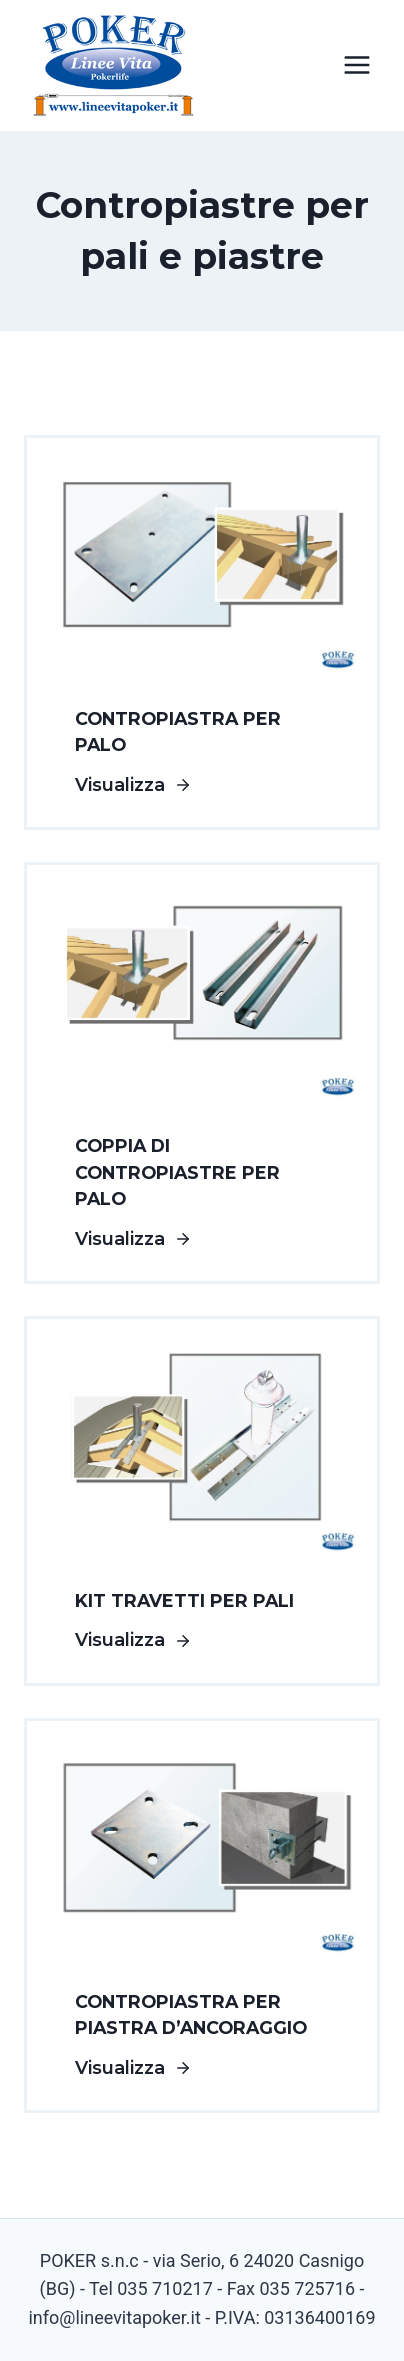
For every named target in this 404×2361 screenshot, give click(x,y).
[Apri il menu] (356, 65)
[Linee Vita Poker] (114, 70)
